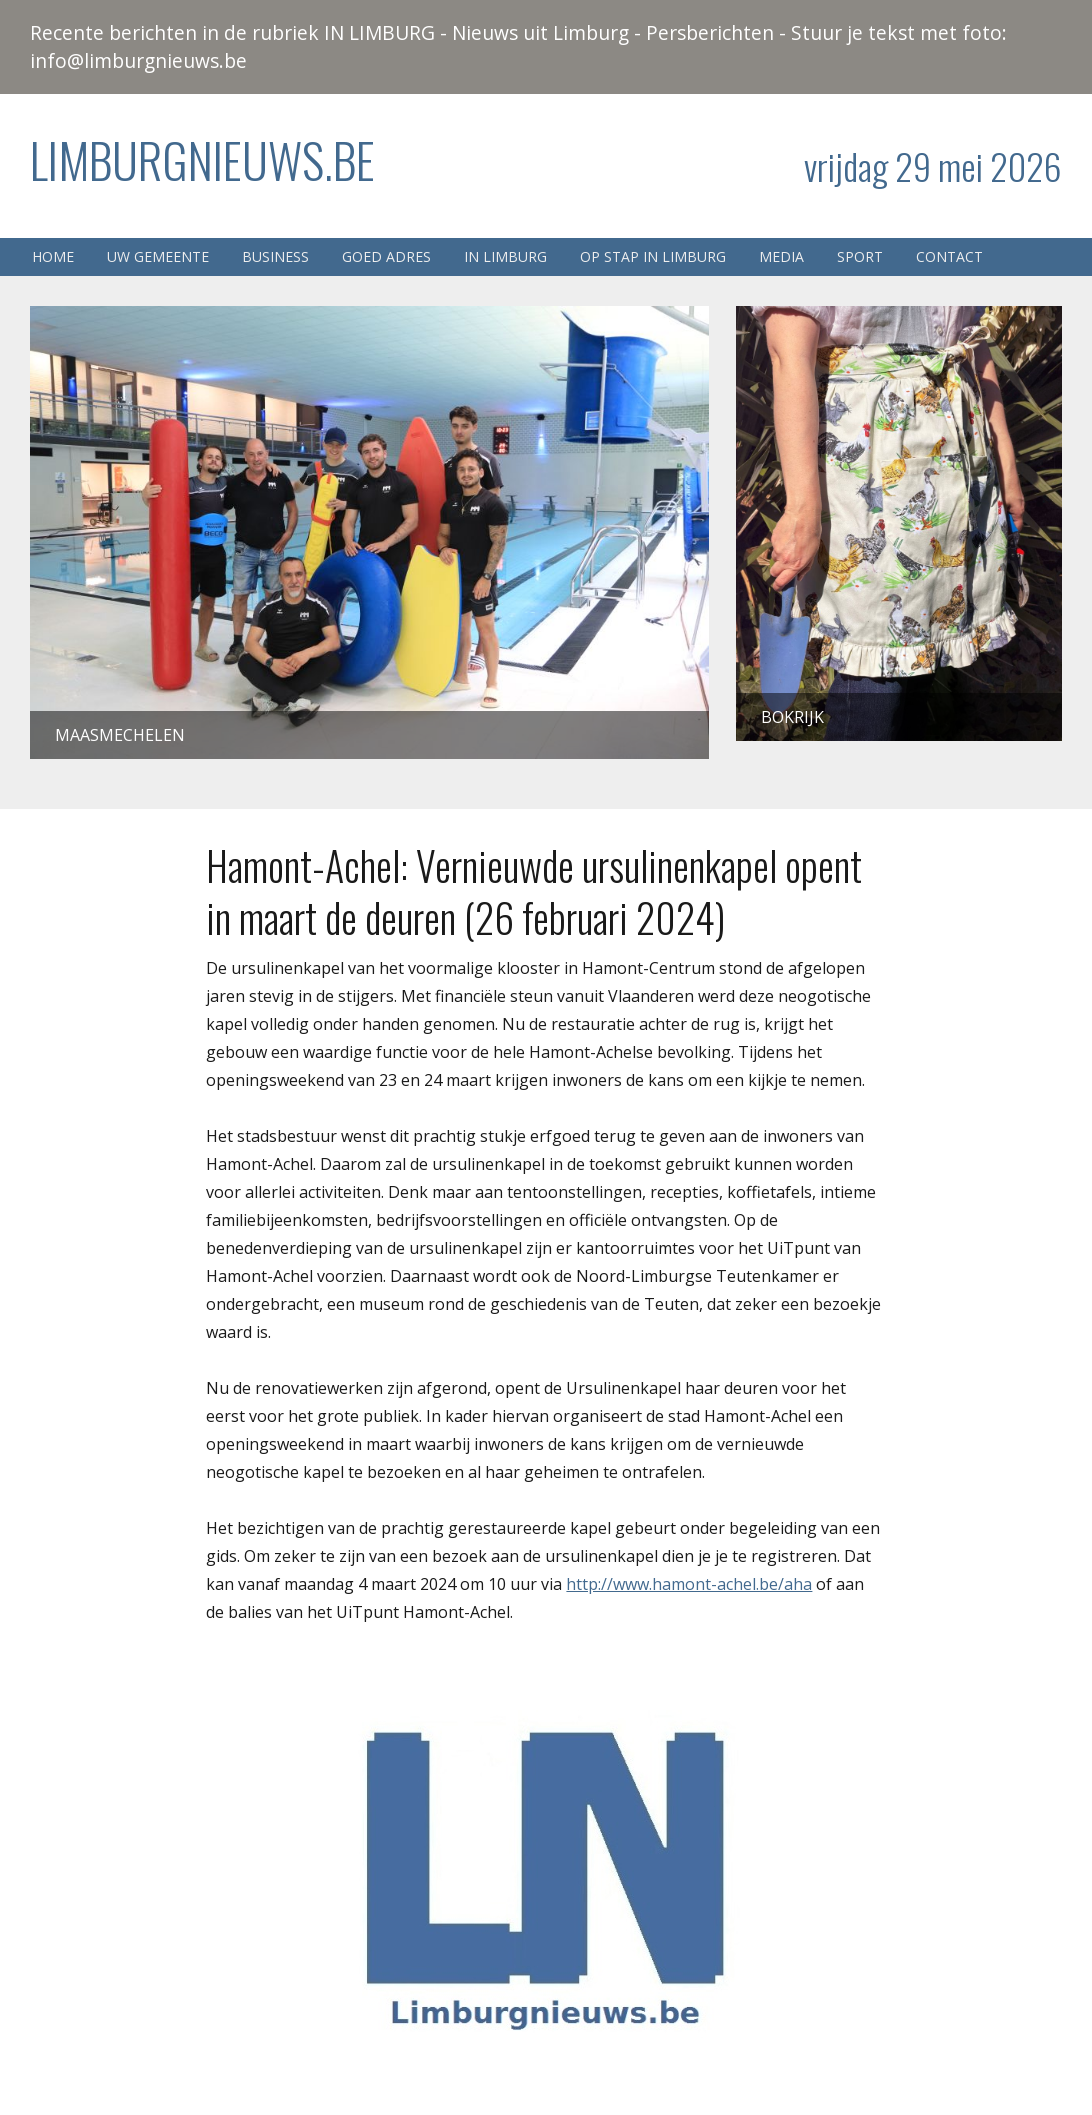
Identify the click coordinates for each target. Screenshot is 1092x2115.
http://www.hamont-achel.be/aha (689, 1584)
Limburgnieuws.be (202, 159)
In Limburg (505, 256)
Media (781, 256)
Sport (860, 256)
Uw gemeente (158, 256)
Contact (949, 256)
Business (275, 256)
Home (53, 256)
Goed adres (386, 256)
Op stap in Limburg (653, 256)
